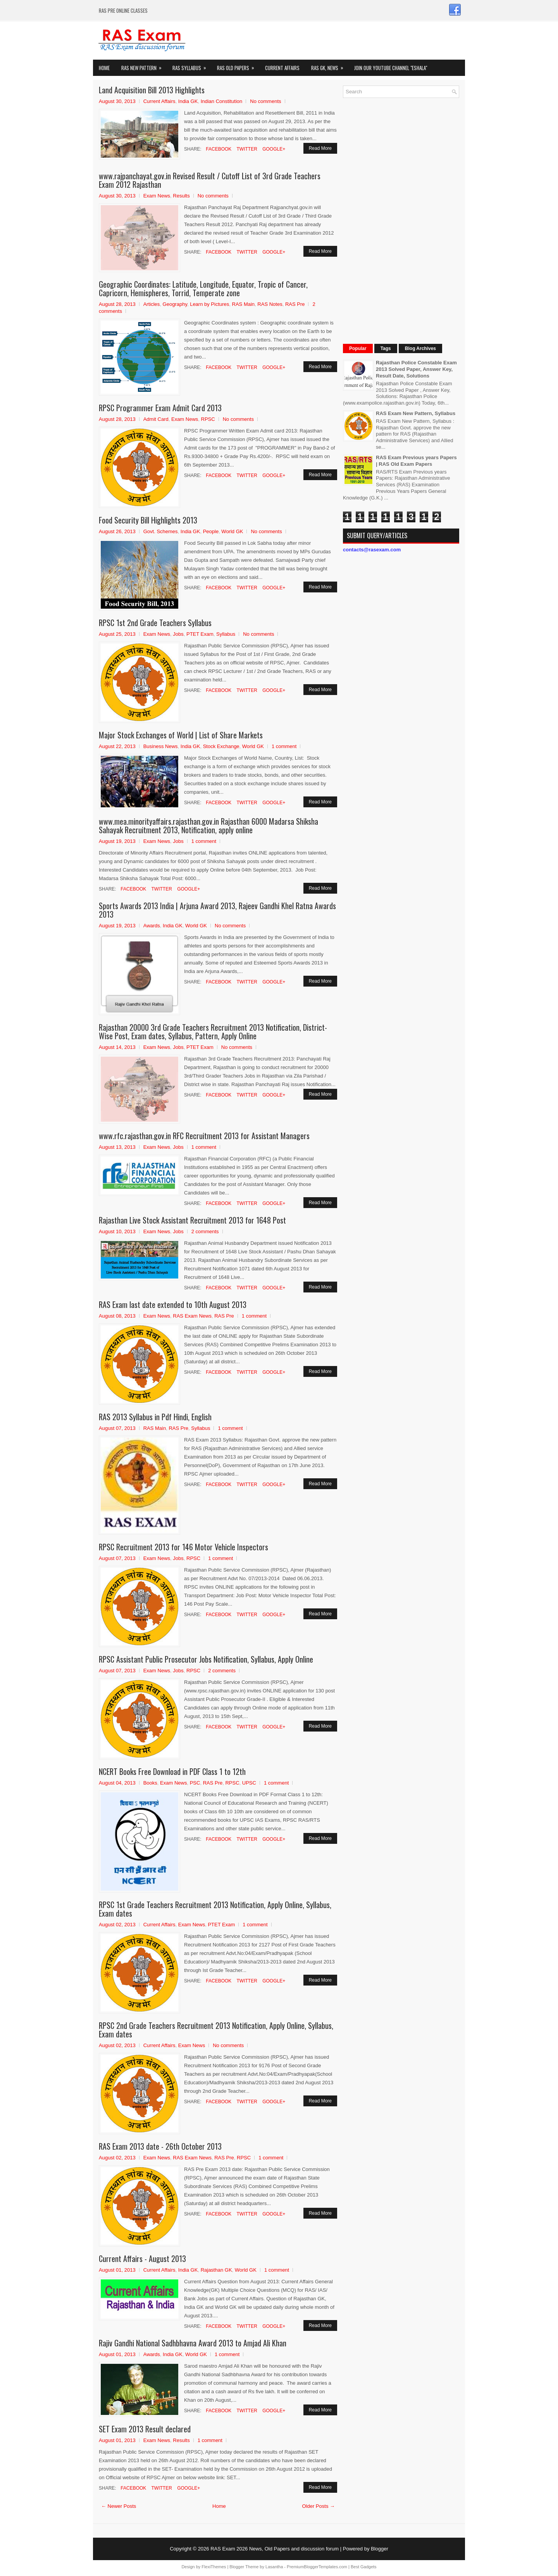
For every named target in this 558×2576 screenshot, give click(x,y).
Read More (320, 148)
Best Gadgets (364, 2566)
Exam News (156, 196)
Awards (151, 925)
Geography (175, 304)
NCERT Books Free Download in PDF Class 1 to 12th (172, 1771)
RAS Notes (269, 304)
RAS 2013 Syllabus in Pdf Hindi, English (155, 1416)
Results (181, 196)
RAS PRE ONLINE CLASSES (123, 10)
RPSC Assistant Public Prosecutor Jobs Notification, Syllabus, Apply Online (206, 1659)
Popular (358, 348)
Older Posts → (318, 2506)
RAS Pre (295, 304)
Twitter (246, 149)
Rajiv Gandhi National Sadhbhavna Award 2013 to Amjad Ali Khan (192, 2343)
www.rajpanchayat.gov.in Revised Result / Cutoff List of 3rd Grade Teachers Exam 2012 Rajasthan (209, 180)
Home (104, 68)
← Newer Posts (118, 2506)
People (211, 531)
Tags (386, 348)
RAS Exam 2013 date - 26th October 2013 (160, 2146)
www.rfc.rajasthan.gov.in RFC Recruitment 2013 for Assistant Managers (204, 1135)
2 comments (205, 1231)
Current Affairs (282, 68)
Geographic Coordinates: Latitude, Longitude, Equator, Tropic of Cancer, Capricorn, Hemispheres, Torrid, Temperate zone (203, 288)
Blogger (379, 2549)
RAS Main (243, 304)
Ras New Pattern (144, 66)
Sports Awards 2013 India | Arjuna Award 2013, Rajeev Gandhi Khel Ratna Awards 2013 (217, 909)
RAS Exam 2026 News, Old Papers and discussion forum (274, 2549)
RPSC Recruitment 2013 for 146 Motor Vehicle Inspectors (183, 1547)
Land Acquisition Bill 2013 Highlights (152, 90)
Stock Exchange (221, 746)
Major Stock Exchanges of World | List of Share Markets (181, 735)
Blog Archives (420, 348)
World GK (232, 531)
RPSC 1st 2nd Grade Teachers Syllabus (155, 622)
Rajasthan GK (216, 2270)
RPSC (208, 419)
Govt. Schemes (160, 531)
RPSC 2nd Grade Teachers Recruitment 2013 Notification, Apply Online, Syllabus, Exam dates (216, 2029)
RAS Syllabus (191, 66)
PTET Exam (200, 634)
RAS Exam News (192, 1316)
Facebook (218, 149)
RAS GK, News (329, 66)
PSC (195, 1783)
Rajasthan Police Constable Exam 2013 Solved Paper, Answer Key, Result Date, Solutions (416, 369)
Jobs (178, 634)
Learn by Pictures (209, 304)
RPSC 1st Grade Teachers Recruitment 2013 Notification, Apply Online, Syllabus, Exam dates (215, 1908)
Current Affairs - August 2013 (142, 2258)
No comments (265, 101)
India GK (188, 101)
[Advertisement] (401, 220)
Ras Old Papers (238, 66)
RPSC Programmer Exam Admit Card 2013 (160, 407)
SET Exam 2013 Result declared (145, 2429)
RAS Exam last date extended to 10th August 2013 (172, 1304)
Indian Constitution (222, 101)
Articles (151, 304)
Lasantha (274, 2566)
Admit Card (156, 419)
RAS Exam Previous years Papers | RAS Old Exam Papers (416, 461)
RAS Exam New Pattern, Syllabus (415, 413)
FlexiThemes (214, 2566)
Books (150, 1783)
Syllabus (225, 634)
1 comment (284, 746)
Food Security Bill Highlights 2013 (148, 520)
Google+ (273, 149)
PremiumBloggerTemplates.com (317, 2566)
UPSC (249, 1783)
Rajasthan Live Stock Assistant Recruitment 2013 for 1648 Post (192, 1220)
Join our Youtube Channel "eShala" (390, 68)
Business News (160, 746)
